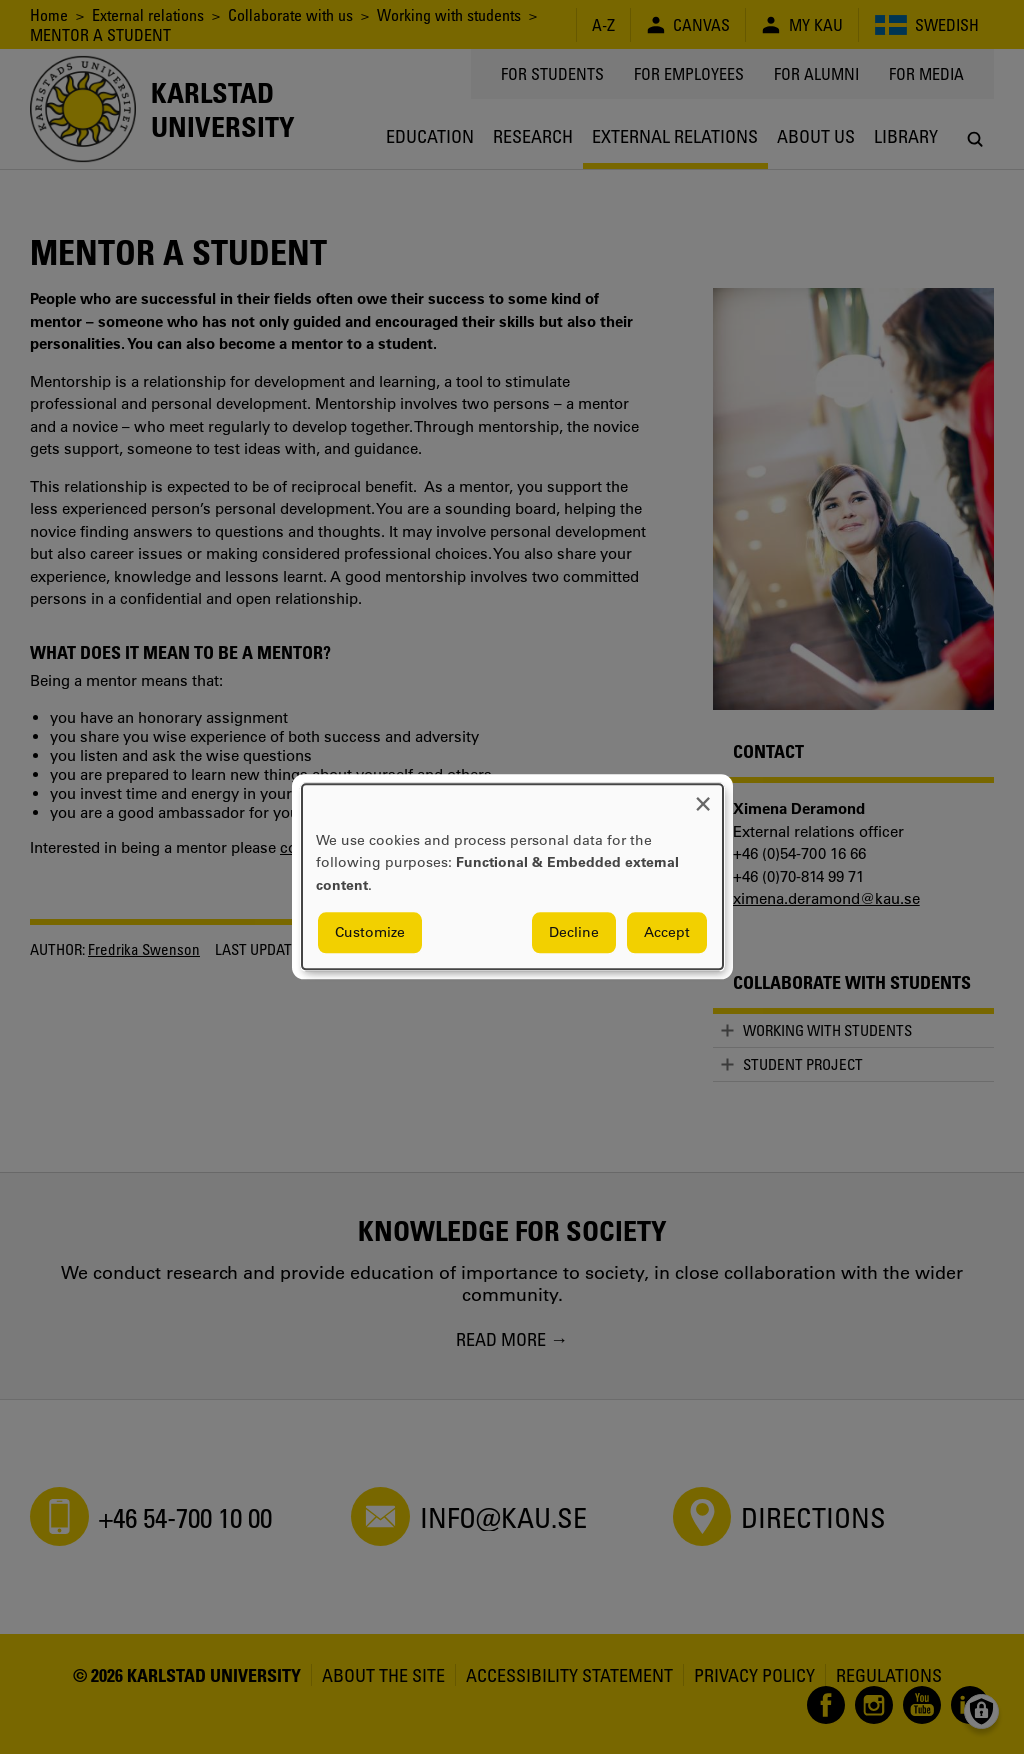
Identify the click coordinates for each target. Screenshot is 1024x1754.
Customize (370, 933)
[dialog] (512, 876)
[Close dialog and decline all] (703, 796)
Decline (574, 933)
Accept (667, 933)
